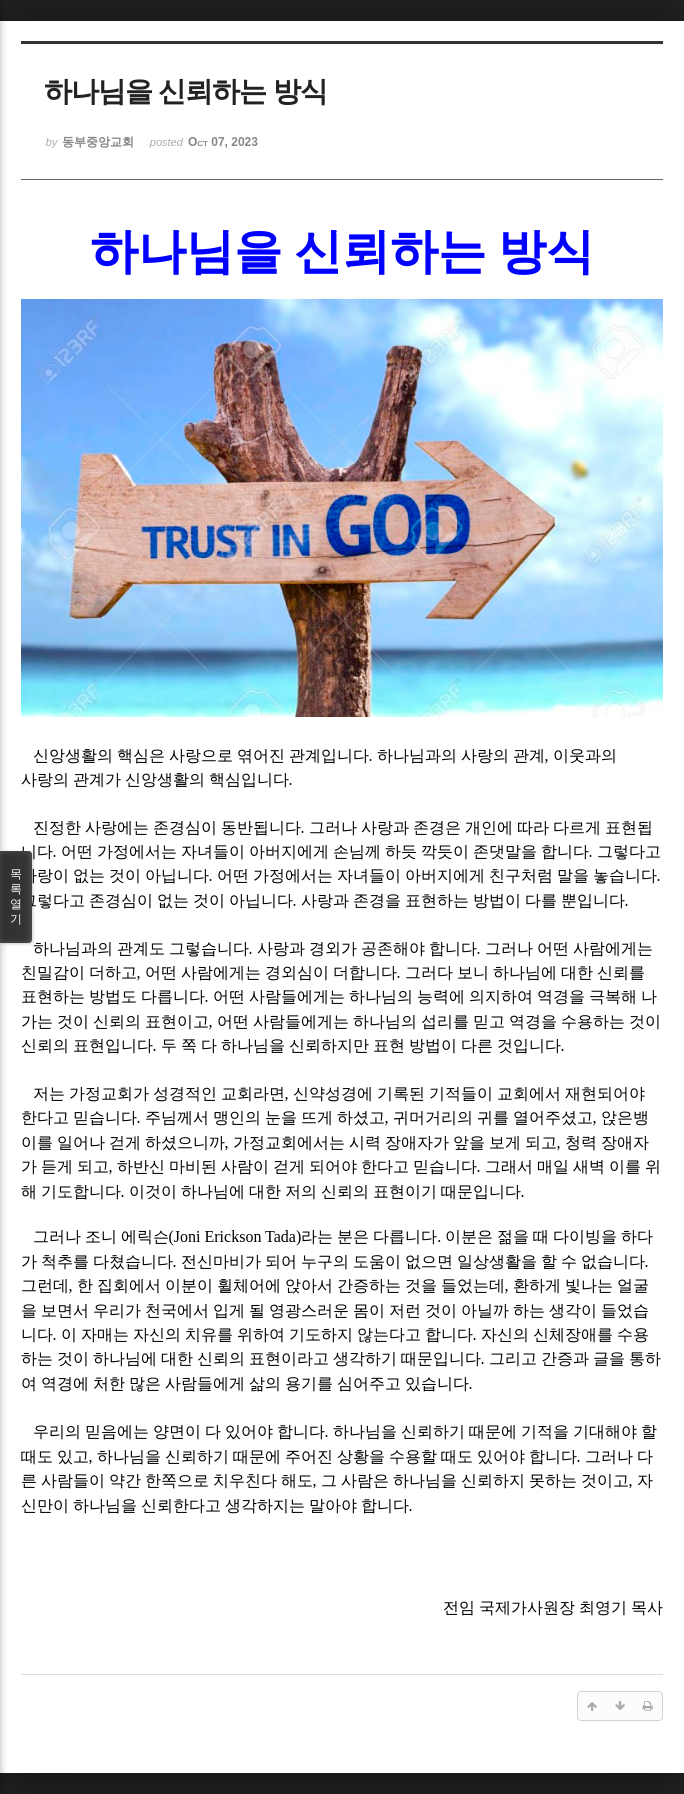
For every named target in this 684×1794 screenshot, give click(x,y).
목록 (16, 897)
